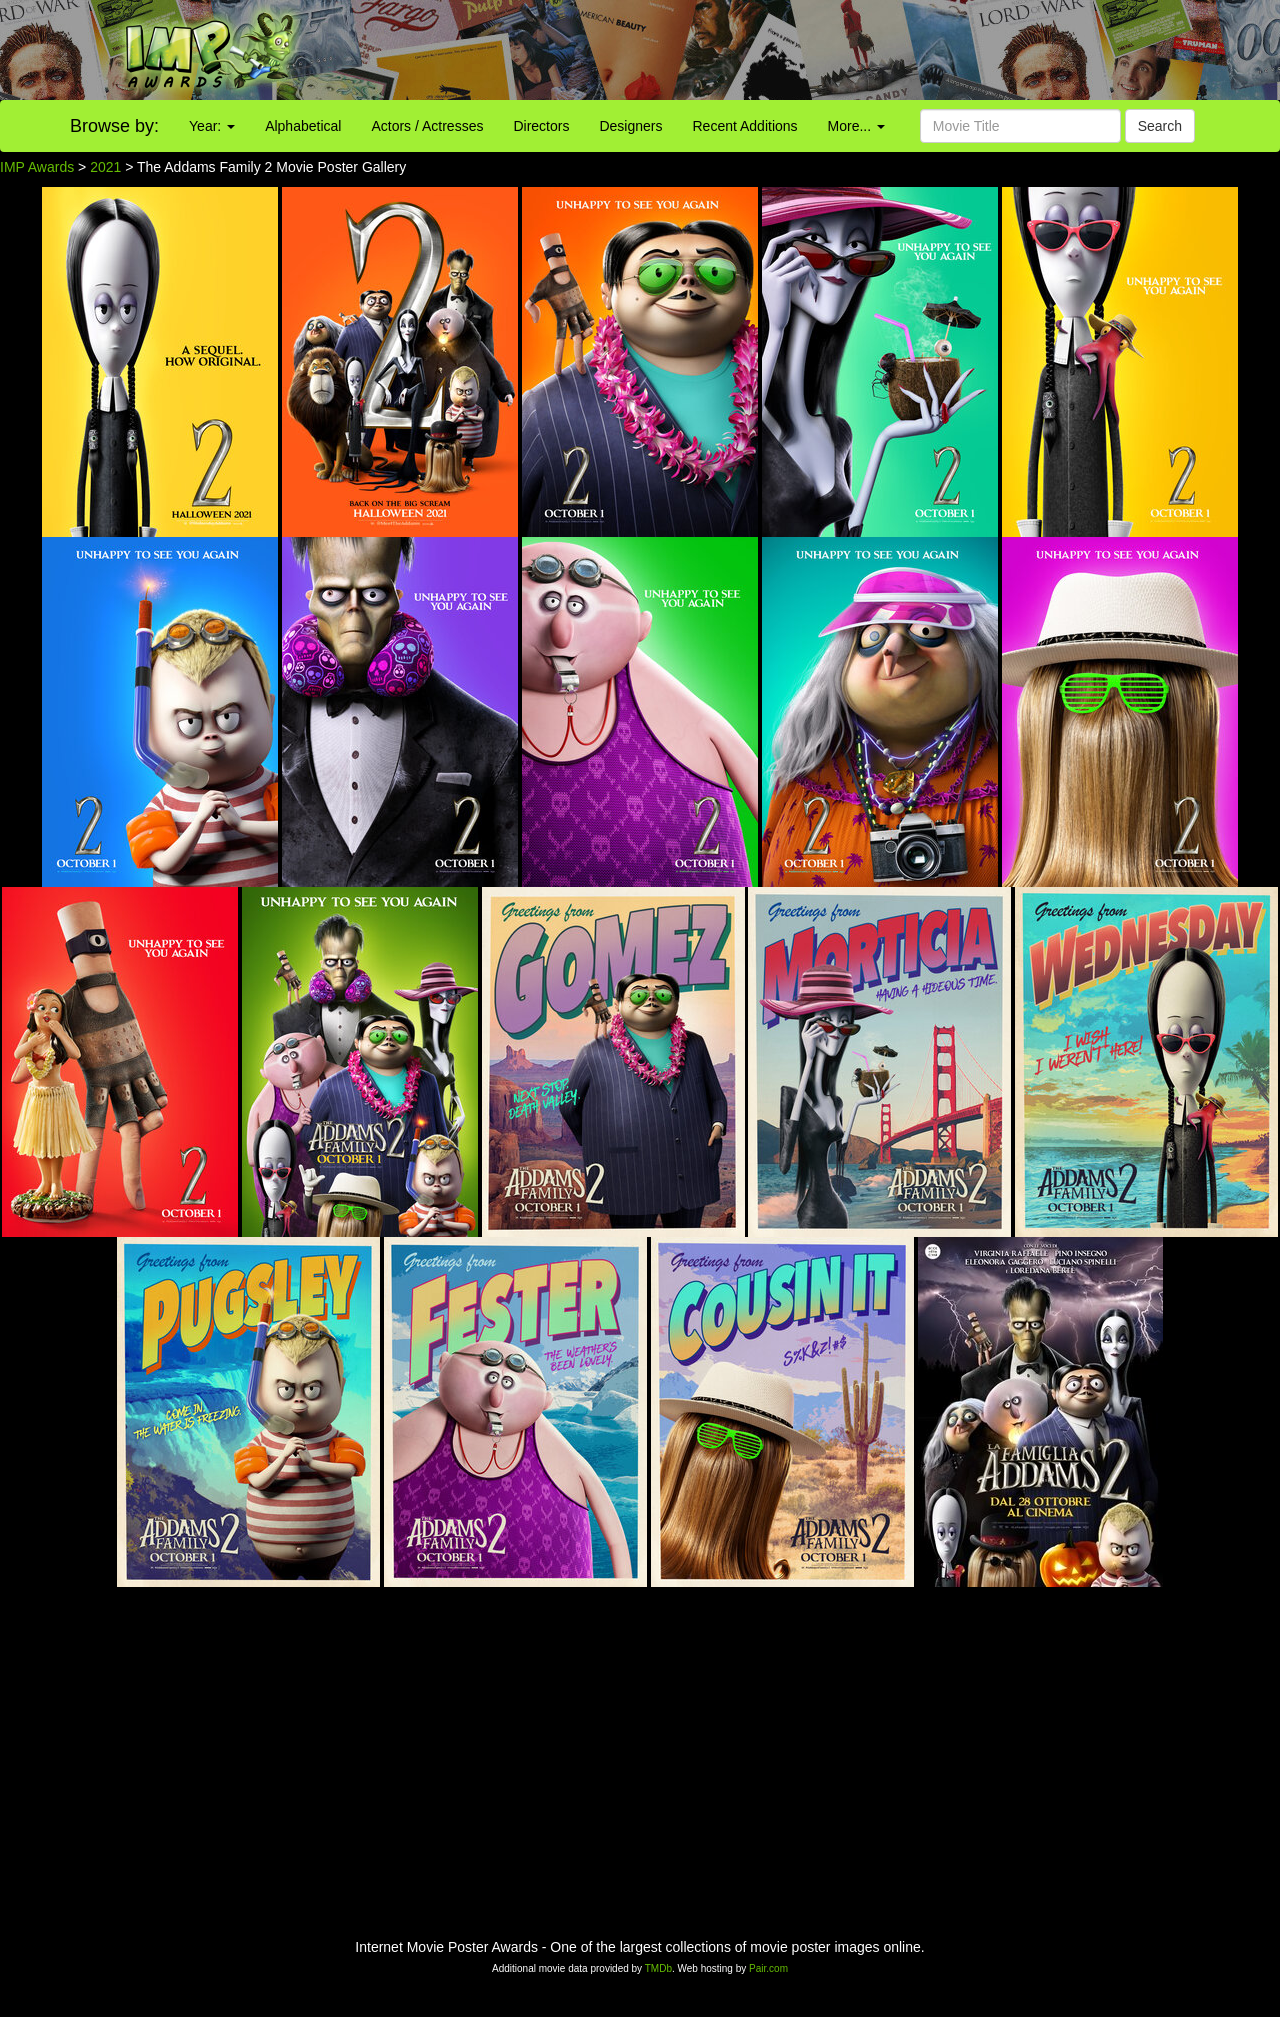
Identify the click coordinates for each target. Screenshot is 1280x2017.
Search (1160, 126)
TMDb (658, 1968)
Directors (541, 126)
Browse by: (114, 126)
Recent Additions (745, 126)
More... (856, 126)
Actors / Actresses (427, 126)
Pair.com (768, 1968)
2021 (105, 167)
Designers (630, 126)
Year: (212, 126)
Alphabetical (303, 126)
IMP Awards (37, 167)
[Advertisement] (800, 50)
